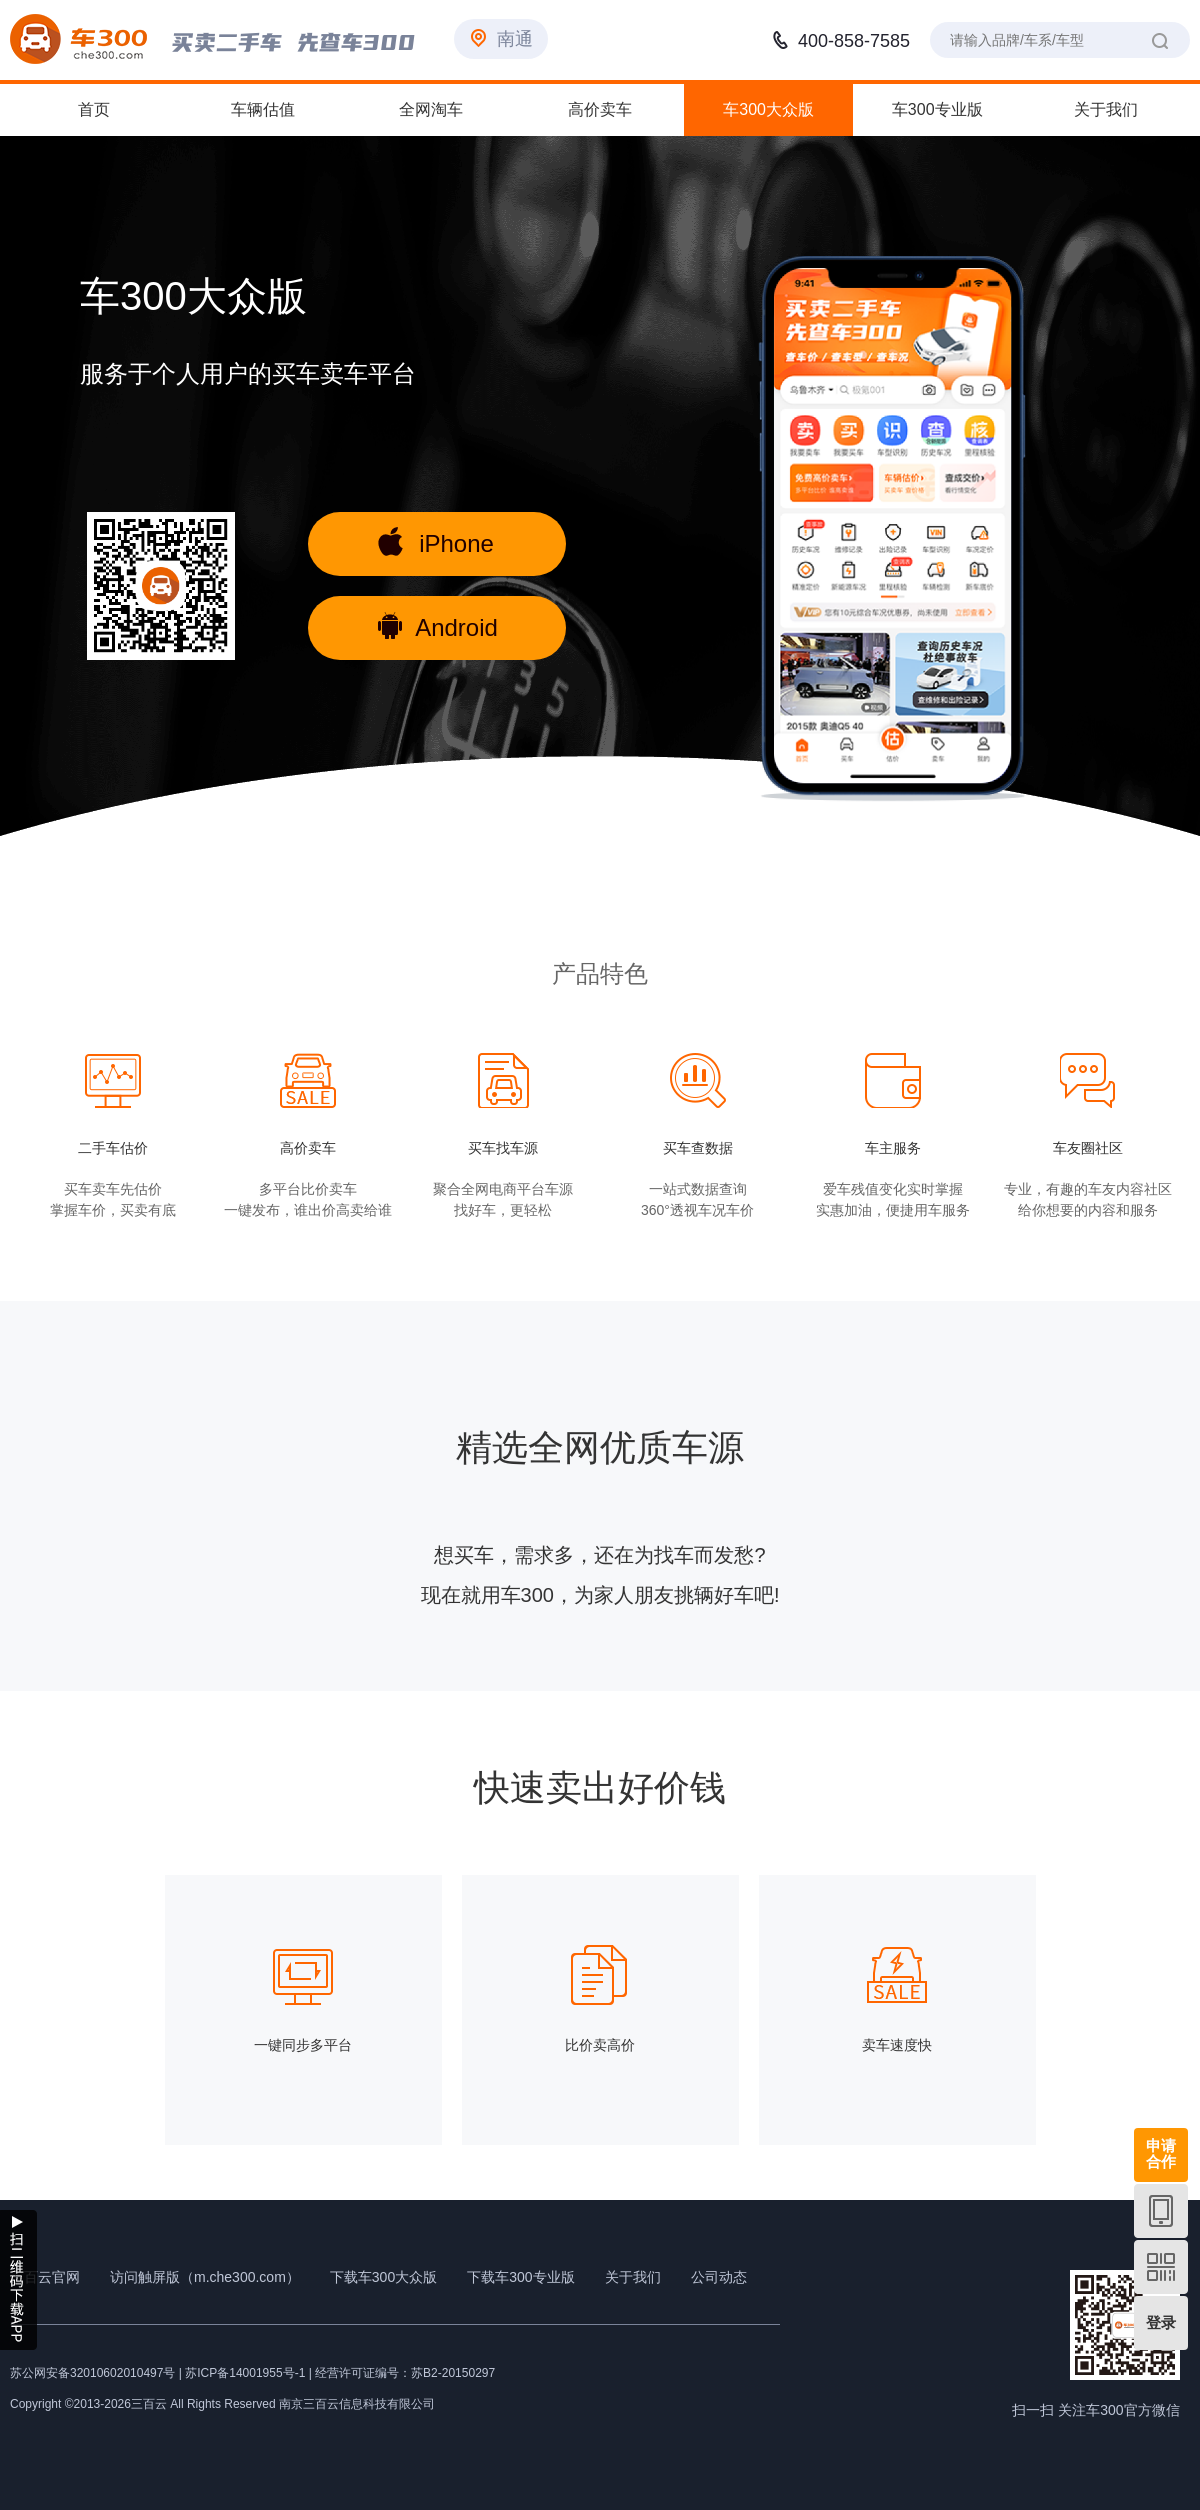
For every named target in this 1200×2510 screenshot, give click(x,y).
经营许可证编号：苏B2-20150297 (405, 2373)
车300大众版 (768, 109)
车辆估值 (263, 109)
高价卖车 (600, 109)
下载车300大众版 (383, 2277)
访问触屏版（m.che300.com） (205, 2277)
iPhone (436, 542)
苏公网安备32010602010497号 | (96, 2373)
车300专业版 (937, 109)
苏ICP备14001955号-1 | (250, 2373)
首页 (94, 109)
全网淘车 (431, 109)
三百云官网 (45, 2277)
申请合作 (1161, 2153)
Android (438, 626)
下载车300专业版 (520, 2277)
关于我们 (1106, 109)
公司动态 (719, 2277)
